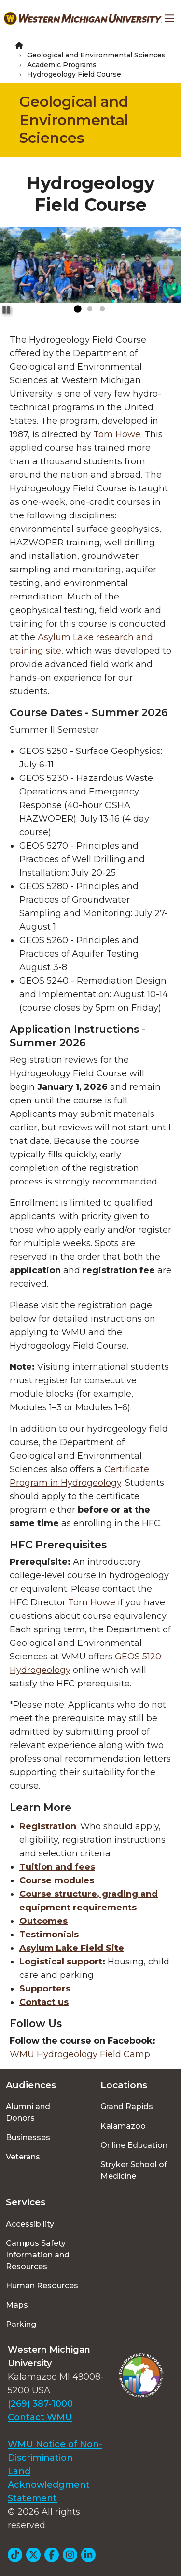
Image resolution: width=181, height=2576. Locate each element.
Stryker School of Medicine (133, 2170)
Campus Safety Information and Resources (38, 2255)
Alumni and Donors (28, 2112)
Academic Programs (62, 64)
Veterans (23, 2156)
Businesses (28, 2137)
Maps (17, 2305)
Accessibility (30, 2223)
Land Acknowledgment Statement (49, 2485)
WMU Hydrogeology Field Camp (80, 2054)
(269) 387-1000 (40, 2403)
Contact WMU (40, 2417)
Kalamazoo (123, 2125)
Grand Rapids (126, 2106)
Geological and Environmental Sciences (96, 55)
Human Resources (42, 2285)
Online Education (133, 2145)
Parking (21, 2324)
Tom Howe (116, 434)
